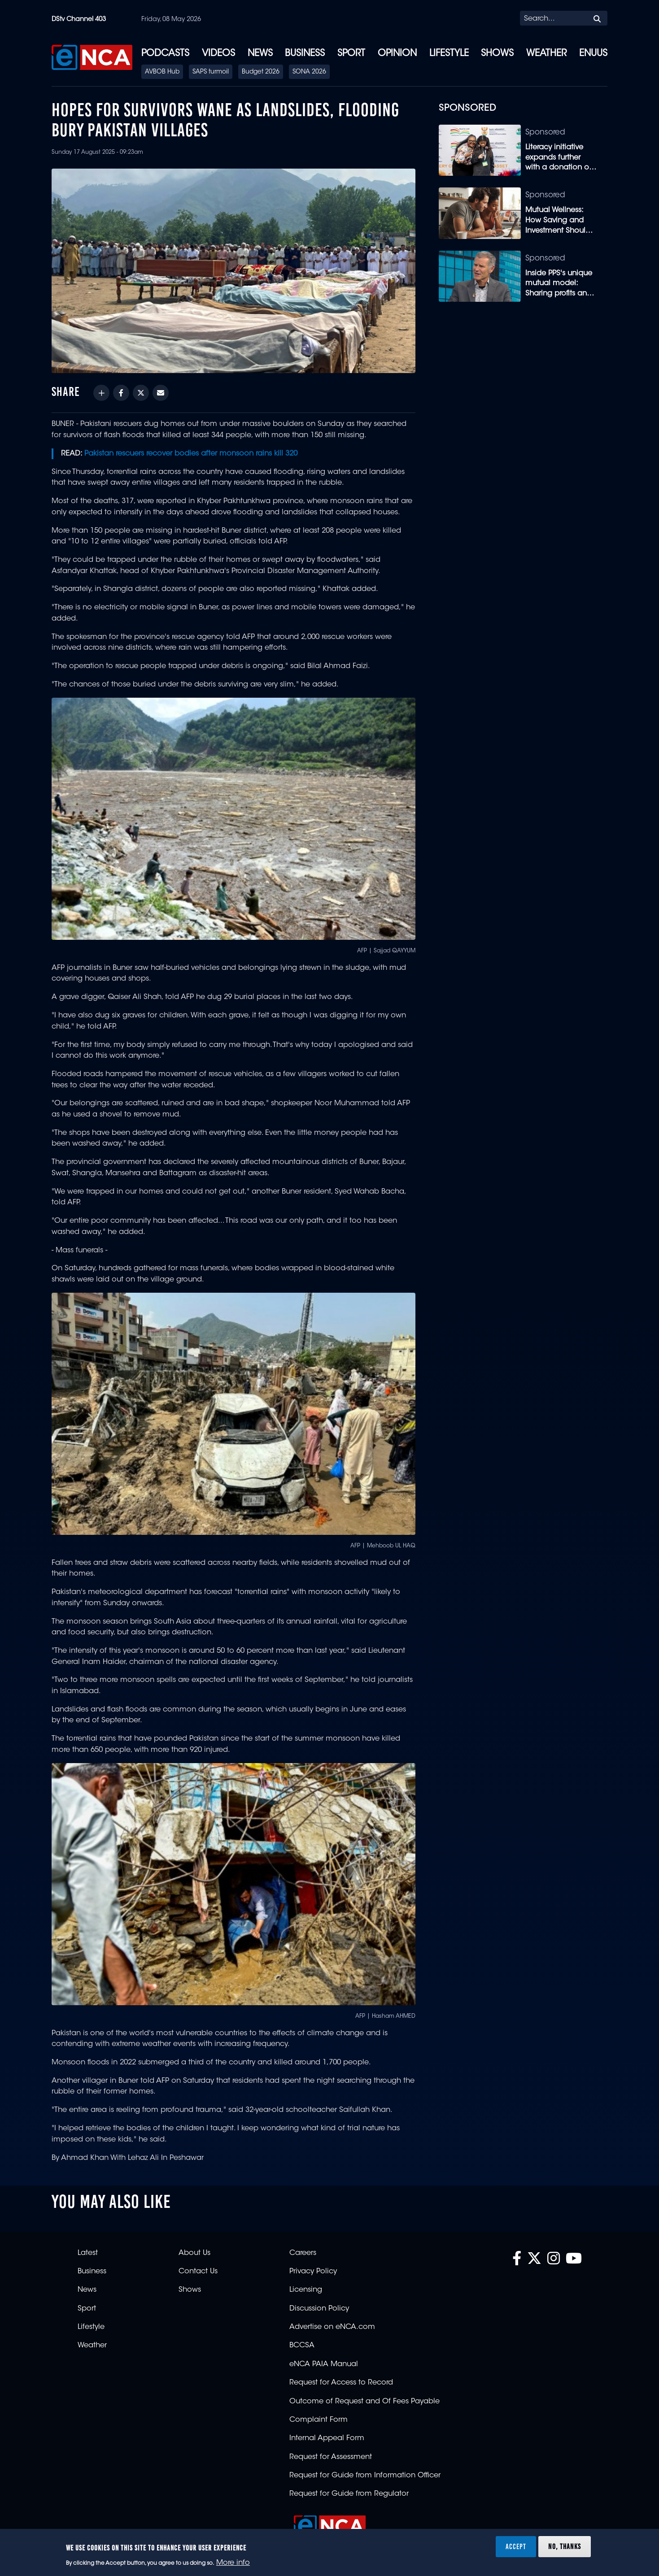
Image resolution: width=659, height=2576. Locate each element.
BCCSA (301, 2345)
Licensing (305, 2290)
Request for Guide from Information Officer (365, 2475)
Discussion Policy (319, 2308)
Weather (546, 53)
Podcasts (165, 53)
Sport (351, 53)
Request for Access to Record (341, 2382)
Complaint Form (318, 2420)
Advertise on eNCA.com (332, 2327)
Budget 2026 (260, 72)
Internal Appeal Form (326, 2438)
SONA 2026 (309, 72)
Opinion (397, 53)
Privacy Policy (313, 2271)
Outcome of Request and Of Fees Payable (364, 2401)
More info (233, 2563)
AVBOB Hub (162, 72)
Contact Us (198, 2271)
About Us (194, 2253)
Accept (516, 2546)
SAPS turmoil (210, 72)
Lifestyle (449, 53)
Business (305, 53)
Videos (218, 53)
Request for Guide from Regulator (349, 2494)
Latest (88, 2253)
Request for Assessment (330, 2457)
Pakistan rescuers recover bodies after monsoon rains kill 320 (190, 453)
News (260, 53)
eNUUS (593, 53)
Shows (497, 53)
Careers (302, 2253)
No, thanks (564, 2546)
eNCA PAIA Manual (323, 2364)
